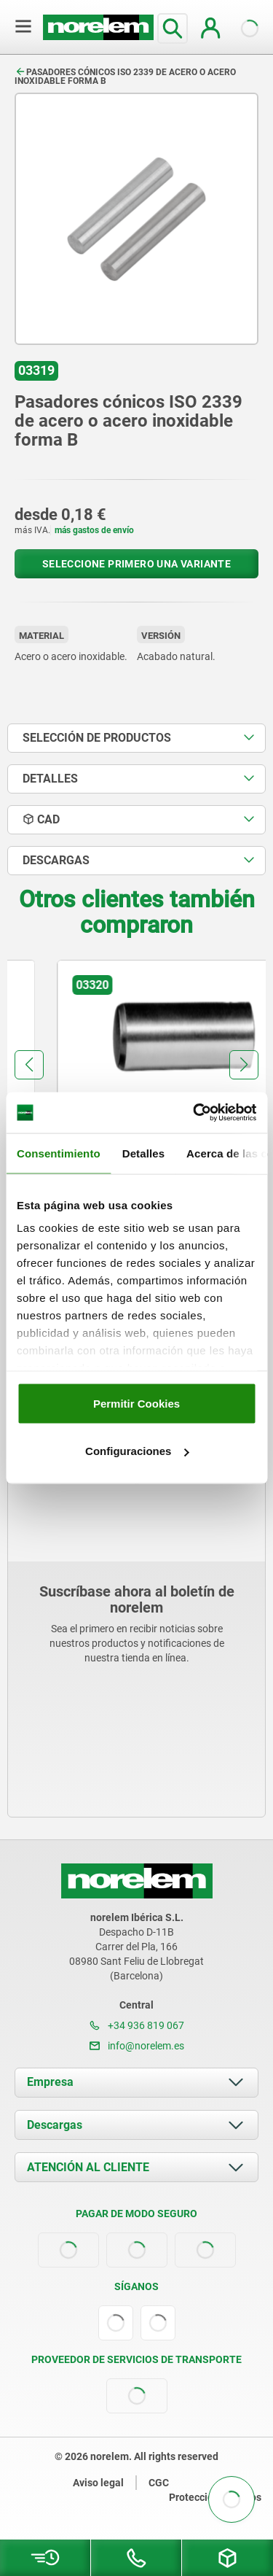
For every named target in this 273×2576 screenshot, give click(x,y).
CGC (159, 2482)
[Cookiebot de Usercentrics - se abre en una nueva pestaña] (194, 1112)
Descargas (54, 2125)
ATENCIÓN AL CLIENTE (88, 2167)
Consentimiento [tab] (58, 1153)
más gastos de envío (94, 530)
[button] (29, 1064)
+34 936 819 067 (137, 2025)
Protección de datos (215, 2497)
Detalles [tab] (143, 1153)
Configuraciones (137, 1451)
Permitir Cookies (136, 1403)
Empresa (50, 2082)
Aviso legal (98, 2482)
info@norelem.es (137, 2046)
